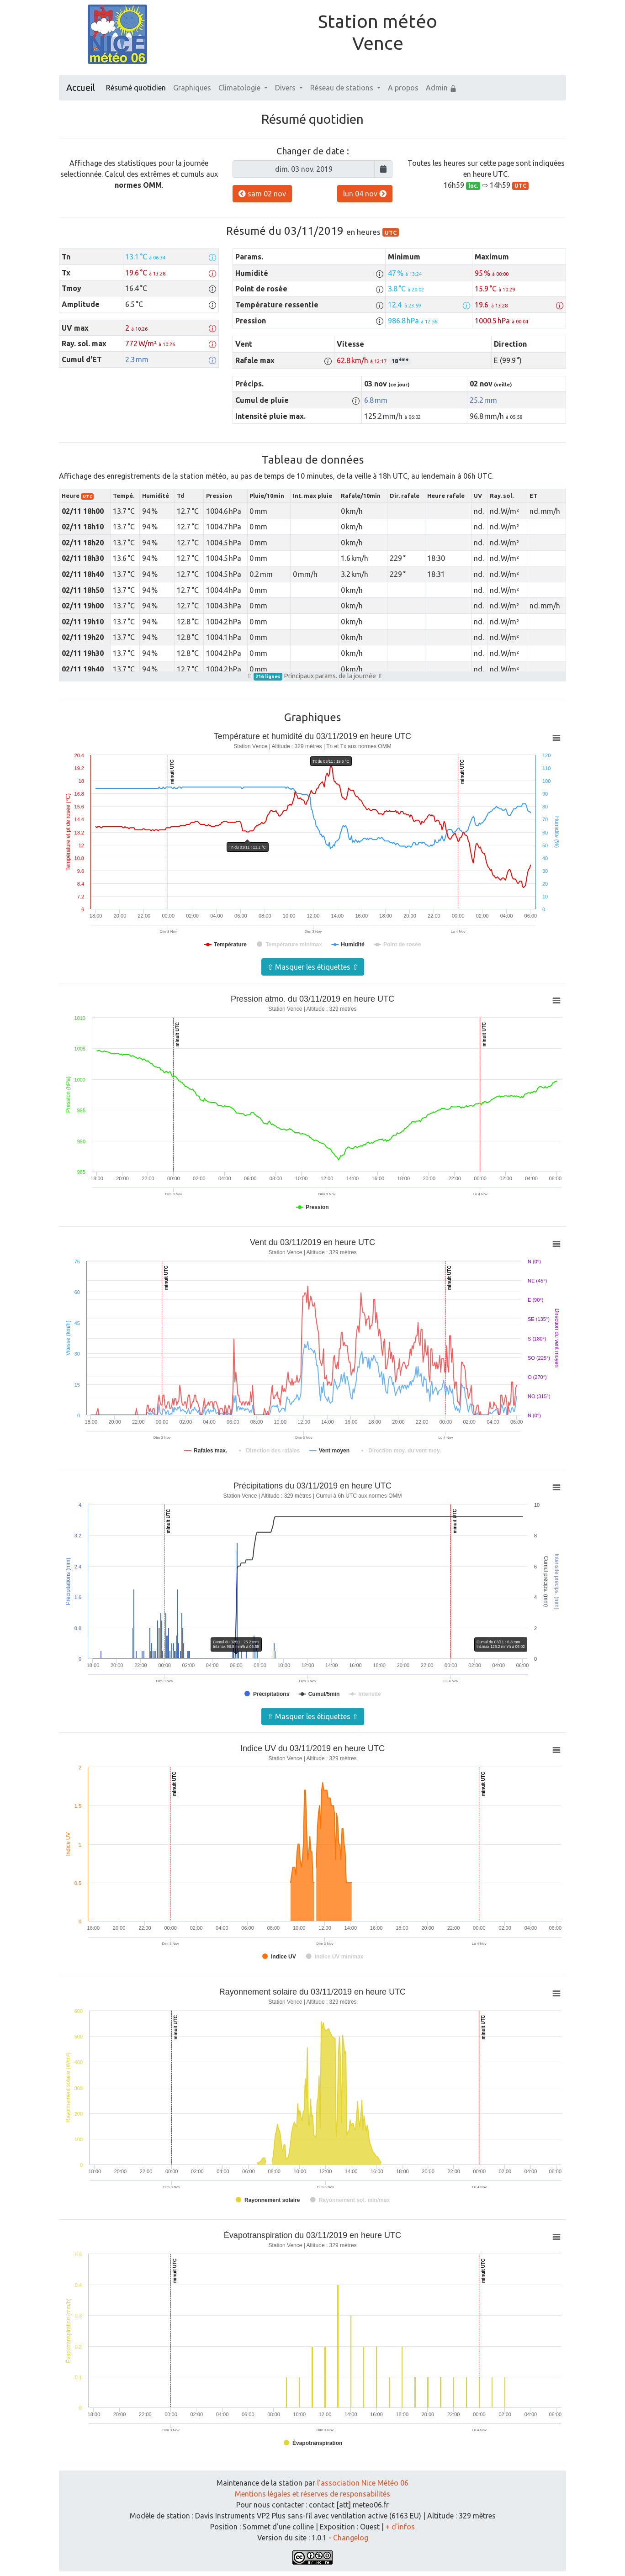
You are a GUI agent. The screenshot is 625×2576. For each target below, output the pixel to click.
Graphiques (192, 88)
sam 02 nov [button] (262, 194)
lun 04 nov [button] (365, 194)
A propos (403, 88)
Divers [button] (286, 88)
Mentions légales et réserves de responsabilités (312, 2494)
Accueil (80, 87)
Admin (441, 88)
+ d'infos (400, 2527)
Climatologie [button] (240, 88)
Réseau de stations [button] (342, 88)
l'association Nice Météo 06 (362, 2483)
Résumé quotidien (136, 88)
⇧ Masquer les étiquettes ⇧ (312, 967)
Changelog (350, 2538)
